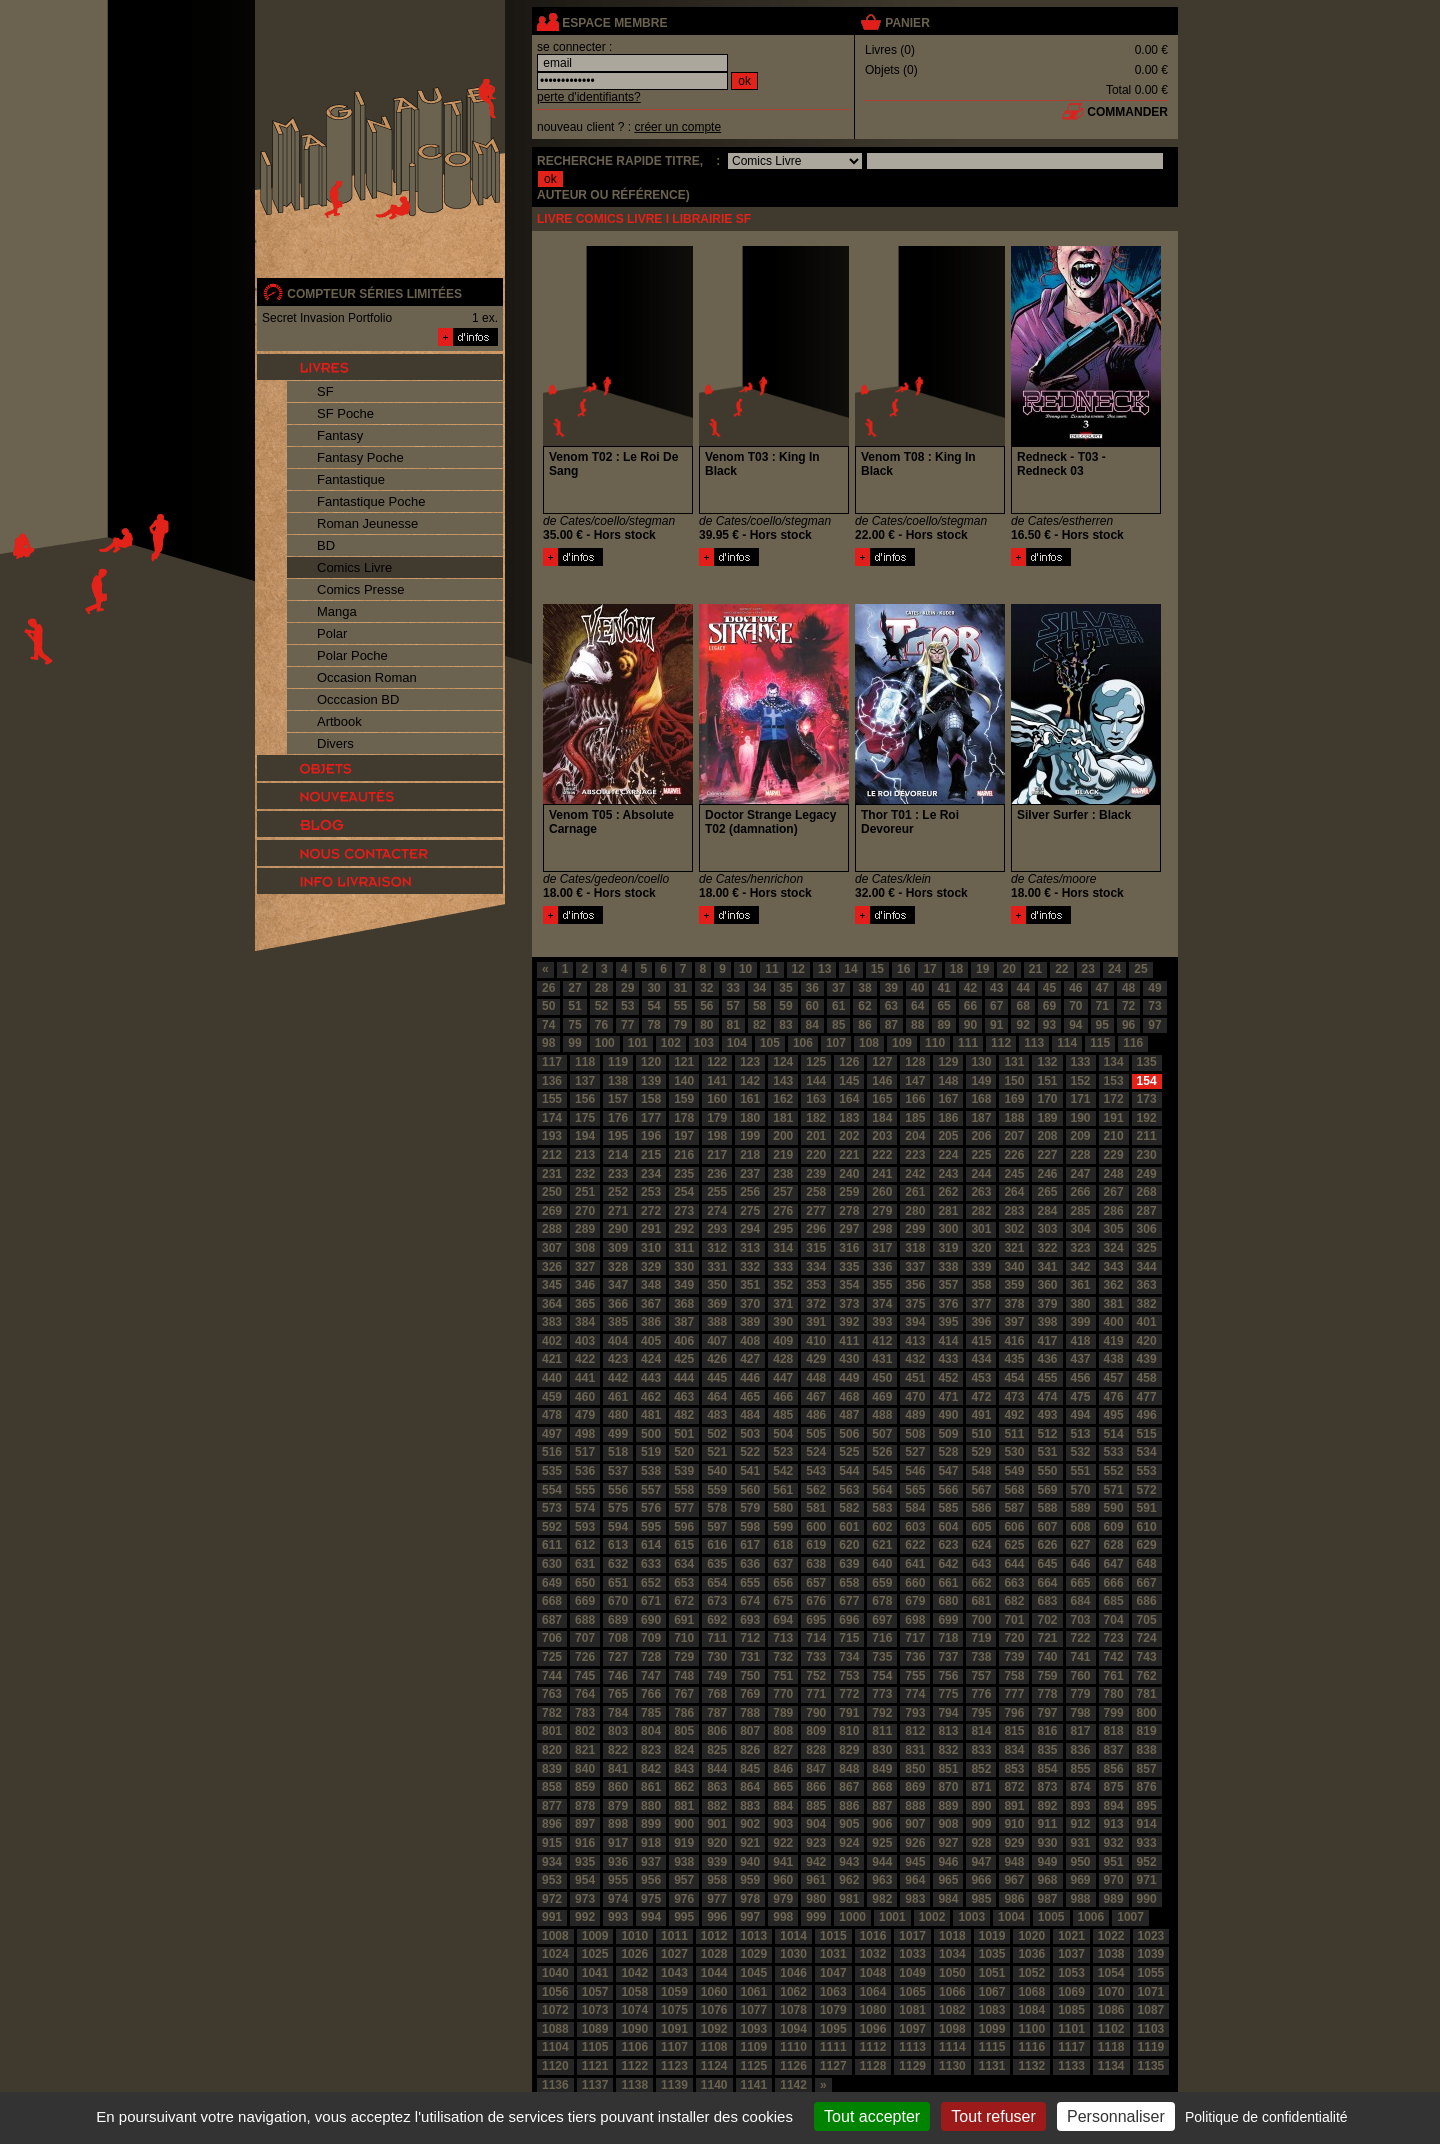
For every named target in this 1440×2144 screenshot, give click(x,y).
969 (1081, 1880)
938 (684, 1862)
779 (1081, 1694)
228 (1081, 1155)
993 (618, 1917)
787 (717, 1713)
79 (680, 1025)
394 (915, 1322)
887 (882, 1806)
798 (1081, 1713)
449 (849, 1378)
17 (929, 969)
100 (605, 1043)
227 (1047, 1155)
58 (759, 1006)
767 (684, 1694)
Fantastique (351, 479)
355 (882, 1285)
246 (1047, 1174)
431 (882, 1359)
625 (1014, 1545)
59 (785, 1006)
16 (903, 969)
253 (651, 1192)
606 (1014, 1527)
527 (915, 1452)
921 (750, 1843)
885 (816, 1806)
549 (1014, 1471)
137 (585, 1081)
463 (684, 1397)
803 (618, 1731)
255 (717, 1192)
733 (816, 1657)
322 (1047, 1248)
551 (1081, 1471)
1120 (555, 2066)
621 (882, 1545)
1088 (555, 2029)
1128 (873, 2066)
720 (1014, 1638)
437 (1081, 1359)
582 (849, 1508)
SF (325, 391)
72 (1128, 1006)
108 (869, 1043)
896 (552, 1824)
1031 (833, 1954)
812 (915, 1731)
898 (618, 1824)
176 (618, 1118)
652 (651, 1583)
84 (812, 1025)
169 (1014, 1099)
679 (915, 1601)
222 (882, 1155)
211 (1147, 1136)
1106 (634, 2047)
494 (1081, 1415)
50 (548, 1006)
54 (653, 1006)
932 (1114, 1843)
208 (1047, 1136)
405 (651, 1341)
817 (1081, 1731)
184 (882, 1118)
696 (849, 1620)
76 (601, 1025)
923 (816, 1843)
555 (585, 1490)
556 (618, 1490)
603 (915, 1527)
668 (552, 1601)
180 (750, 1118)
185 (915, 1118)
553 (1147, 1471)
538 (651, 1471)
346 (585, 1285)
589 (1081, 1508)
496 (1147, 1415)
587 (1014, 1508)
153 (1114, 1081)
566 (948, 1490)
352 (783, 1285)
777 (1014, 1694)
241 (882, 1174)
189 (1047, 1118)
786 (684, 1713)
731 (750, 1657)
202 (849, 1136)
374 (882, 1304)
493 (1047, 1415)
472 (981, 1397)
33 (733, 988)
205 (948, 1136)
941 (783, 1862)
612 (585, 1545)
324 (1114, 1248)
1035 (992, 1954)
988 (1081, 1899)
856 (1114, 1769)
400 (1114, 1322)
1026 (634, 1954)
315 (816, 1248)
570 (1081, 1490)
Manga (337, 611)
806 (717, 1731)
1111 (833, 2047)
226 (1014, 1155)
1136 (555, 2085)
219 (783, 1155)
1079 (833, 2010)
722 (1081, 1638)
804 (651, 1731)
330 (684, 1267)
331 (717, 1267)
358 (981, 1285)
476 (1114, 1397)
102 (671, 1043)
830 (882, 1750)
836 (1081, 1750)
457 (1114, 1378)
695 (816, 1620)
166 (915, 1099)
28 (601, 988)
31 (680, 988)
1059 (674, 1992)
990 (1147, 1899)
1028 (714, 1954)
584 (915, 1508)
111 (968, 1043)
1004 (1011, 1917)
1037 (1071, 1954)
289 (585, 1229)
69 (1049, 1006)
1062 (793, 1992)
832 (948, 1750)
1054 (1111, 1973)
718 (948, 1638)
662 (981, 1583)
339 (981, 1267)
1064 (873, 1992)
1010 (634, 1936)
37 (838, 988)
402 (552, 1341)
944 (882, 1862)
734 (849, 1657)
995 (684, 1917)
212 (552, 1155)
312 (717, 1248)
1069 (1071, 1992)
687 (552, 1620)
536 (585, 1471)
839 (552, 1769)
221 (849, 1155)
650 (585, 1583)
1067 (992, 1992)
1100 (1031, 2029)
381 (1114, 1304)
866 (816, 1787)
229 (1114, 1155)
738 (981, 1657)
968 (1047, 1880)
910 (1014, 1824)
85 (838, 1025)
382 (1147, 1304)
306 (1147, 1229)
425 (684, 1359)
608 (1081, 1527)
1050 (952, 1973)
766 (651, 1694)
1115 (992, 2047)
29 (627, 988)
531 (1047, 1452)
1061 (754, 1992)
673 (717, 1601)
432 (915, 1359)
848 (849, 1769)
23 (1088, 969)
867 (849, 1787)
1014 (793, 1936)
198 (717, 1136)
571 (1114, 1490)
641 (915, 1564)
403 (585, 1341)
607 (1047, 1527)
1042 (634, 1973)
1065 (912, 1992)
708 (618, 1638)
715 (849, 1638)
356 (915, 1285)
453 (981, 1378)
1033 (912, 1954)
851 (948, 1769)
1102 (1111, 2029)
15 (877, 969)
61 (838, 1006)
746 (618, 1676)
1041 (595, 1973)
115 (1100, 1043)
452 (948, 1378)
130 (981, 1062)
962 (849, 1880)
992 (585, 1917)
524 (816, 1452)
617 (750, 1545)
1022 (1111, 1936)
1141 (754, 2085)
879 (618, 1806)
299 (915, 1229)
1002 (932, 1917)
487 (849, 1415)
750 (750, 1676)
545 (882, 1471)
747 (651, 1676)
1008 (555, 1936)
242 (915, 1174)
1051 (992, 1973)
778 (1047, 1694)
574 (585, 1508)
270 (585, 1211)
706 (552, 1638)
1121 (595, 2066)
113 (1034, 1043)
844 (717, 1769)
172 (1114, 1099)
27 (574, 988)
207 (1014, 1136)
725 (552, 1657)
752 (816, 1676)
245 (1014, 1174)
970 (1114, 1880)
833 (981, 1750)
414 (948, 1341)
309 (618, 1248)
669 (585, 1601)
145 (849, 1081)
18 (956, 969)
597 (717, 1527)
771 (816, 1694)
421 (552, 1359)
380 (1081, 1304)
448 (816, 1378)
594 (618, 1527)
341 (1047, 1267)
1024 (555, 1954)
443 (651, 1378)
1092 (714, 2029)
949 (1047, 1862)
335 (849, 1267)
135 (1147, 1062)
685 (1114, 1601)
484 (750, 1415)
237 (750, 1174)
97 (1154, 1025)
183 (849, 1118)
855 (1081, 1769)
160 (717, 1099)
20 (1008, 969)
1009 (595, 1936)
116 (1133, 1043)
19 (982, 969)
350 (717, 1285)
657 (816, 1583)
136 (552, 1081)
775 (948, 1694)
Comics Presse (360, 589)
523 (783, 1452)
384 (585, 1322)
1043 (674, 1973)
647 (1114, 1564)
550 (1047, 1471)
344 (1147, 1267)
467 (816, 1397)
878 (585, 1806)
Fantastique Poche (371, 501)
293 (717, 1229)
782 (552, 1713)
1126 (793, 2066)
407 (717, 1341)
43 (996, 988)
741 (1081, 1657)
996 (717, 1917)
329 (651, 1267)
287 (1147, 1211)
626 (1047, 1545)
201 (816, 1136)
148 (948, 1081)
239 (816, 1174)
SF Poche (345, 413)
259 (849, 1192)
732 (783, 1657)
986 (1014, 1899)
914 (1147, 1824)
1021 (1071, 1936)
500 (651, 1434)
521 (717, 1452)
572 (1147, 1490)
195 (618, 1136)
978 (750, 1899)
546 (915, 1471)
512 (1047, 1434)
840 (585, 1769)
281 (948, 1211)
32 (706, 988)
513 (1081, 1434)
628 (1114, 1545)
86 (864, 1025)
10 (745, 969)
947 (981, 1862)
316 (849, 1248)
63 (891, 1006)
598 (750, 1527)
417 (1047, 1341)
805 (684, 1731)
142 (750, 1081)
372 (816, 1304)
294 (750, 1229)
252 (618, 1192)
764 (585, 1694)
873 (1047, 1787)
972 (552, 1899)
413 (915, 1341)
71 (1102, 1006)
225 (981, 1155)
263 (981, 1192)
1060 (714, 1992)
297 (849, 1229)
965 (948, 1880)
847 (816, 1769)
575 (618, 1508)
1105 (595, 2047)
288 (552, 1229)
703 (1081, 1620)
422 (585, 1359)
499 (618, 1434)
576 (651, 1508)
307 (552, 1248)
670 (618, 1601)
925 (882, 1843)
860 (618, 1787)
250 (552, 1192)
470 (915, 1397)
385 (618, 1322)
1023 (1151, 1936)
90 (970, 1025)
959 (750, 1880)
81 (733, 1025)
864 (750, 1787)
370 (750, 1304)
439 (1147, 1359)
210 (1114, 1136)
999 (816, 1917)
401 (1147, 1322)
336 (882, 1267)
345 (552, 1285)
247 (1081, 1174)
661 (948, 1583)
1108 (714, 2047)
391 (816, 1322)
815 (1014, 1731)
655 (750, 1583)
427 (750, 1359)
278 (849, 1211)
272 (651, 1211)
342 (1081, 1267)
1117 (1071, 2047)
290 (618, 1229)
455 (1047, 1378)
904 (816, 1824)
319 (948, 1248)
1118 (1111, 2047)
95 (1102, 1025)
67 (996, 1006)
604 (948, 1527)
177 (651, 1118)
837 (1114, 1750)
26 (548, 988)
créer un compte (677, 127)
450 (882, 1378)
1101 (1071, 2029)
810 (849, 1731)
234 (651, 1174)
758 (1014, 1676)
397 (1014, 1322)
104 (737, 1043)
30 (653, 988)
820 (552, 1750)
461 (618, 1397)
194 (585, 1136)
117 (552, 1062)
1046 (793, 1973)
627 (1081, 1545)
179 (717, 1118)
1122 (634, 2066)
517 (585, 1452)
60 (812, 1006)
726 (585, 1657)
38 (864, 988)
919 (684, 1843)
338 (948, 1267)
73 (1154, 1006)
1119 (1151, 2047)
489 (915, 1415)
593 (585, 1527)
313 (750, 1248)
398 (1047, 1322)
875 (1114, 1787)
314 (783, 1248)
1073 (595, 2010)
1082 (952, 2010)
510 (981, 1434)
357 (948, 1285)
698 (915, 1620)
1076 (714, 2010)
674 (750, 1601)
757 (981, 1676)
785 (651, 1713)
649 (552, 1583)
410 (816, 1341)
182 (816, 1118)
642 (948, 1564)
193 (552, 1136)
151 (1047, 1081)
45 (1049, 988)
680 (948, 1601)
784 (618, 1713)
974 (618, 1899)
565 (915, 1490)
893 (1081, 1806)
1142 (793, 2085)
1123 (674, 2066)
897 (585, 1824)
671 (651, 1601)
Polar (332, 633)
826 (750, 1750)
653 (684, 1583)
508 (915, 1434)
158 (651, 1099)
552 (1114, 1471)
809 (816, 1731)
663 (1014, 1583)
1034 (952, 1954)
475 (1081, 1397)
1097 (912, 2029)
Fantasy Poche (360, 457)
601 (849, 1527)
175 (585, 1118)
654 (717, 1583)
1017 (912, 1936)
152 (1081, 1081)
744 (552, 1676)
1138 (634, 2085)
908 (948, 1824)
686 (1147, 1601)
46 (1075, 988)
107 (836, 1043)
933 (1147, 1843)
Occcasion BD (358, 699)
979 (783, 1899)
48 (1128, 988)
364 (552, 1304)
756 (948, 1676)
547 (948, 1471)
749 (717, 1676)
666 (1114, 1583)
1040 (555, 1973)
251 (585, 1192)
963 (882, 1880)
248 (1114, 1174)
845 (750, 1769)
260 (882, 1192)
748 (684, 1676)
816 (1047, 1731)
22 (1061, 969)
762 (1147, 1676)
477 (1147, 1397)
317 (882, 1248)
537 (618, 1471)
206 (981, 1136)
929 (1014, 1843)
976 (684, 1899)
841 (618, 1769)
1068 (1031, 1992)
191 (1114, 1118)
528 (948, 1452)
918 (651, 1843)
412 (882, 1341)
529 (981, 1452)
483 (717, 1415)
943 (849, 1862)
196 (651, 1136)
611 (552, 1545)
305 (1114, 1229)
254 (684, 1192)
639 (849, 1564)
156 (585, 1099)
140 (684, 1081)
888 (915, 1806)
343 (1114, 1267)
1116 (1031, 2047)
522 (750, 1452)
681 (981, 1601)
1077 (754, 2010)
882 (717, 1806)
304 (1081, 1229)
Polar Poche (352, 655)
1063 (833, 1992)
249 (1147, 1174)
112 (1001, 1043)
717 (915, 1638)
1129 (912, 2066)
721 (1047, 1638)
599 (783, 1527)
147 (915, 1081)
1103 (1151, 2029)
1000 (852, 1917)
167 (948, 1099)
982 (882, 1899)
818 (1114, 1731)
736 (915, 1657)
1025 (595, 1954)
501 (684, 1434)
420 (1147, 1341)
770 (783, 1694)
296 (816, 1229)
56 (706, 1006)
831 (915, 1750)
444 (684, 1378)
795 (981, 1713)
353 (816, 1285)
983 (915, 1899)
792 (882, 1713)
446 (750, 1378)
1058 (634, 1992)
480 (618, 1415)
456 (1081, 1378)
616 (717, 1545)
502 (717, 1434)
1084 (1031, 2010)
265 (1047, 1192)
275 (750, 1211)
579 (750, 1508)
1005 (1051, 1917)
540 (717, 1471)
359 (1014, 1285)
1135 (1151, 2066)
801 (552, 1731)
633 (651, 1564)
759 (1047, 1676)
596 (684, 1527)
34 (759, 988)
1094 (793, 2029)
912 (1081, 1824)
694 (783, 1620)
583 (882, 1508)
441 (585, 1378)
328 (618, 1267)
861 (651, 1787)
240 (849, 1174)
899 (651, 1824)
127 (882, 1062)
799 (1114, 1713)
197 (684, 1136)
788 (750, 1713)
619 (816, 1545)
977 (717, 1899)
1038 (1111, 1954)
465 (750, 1397)
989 (1114, 1899)
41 (943, 988)
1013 (754, 1936)
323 (1081, 1248)
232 (585, 1174)
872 (1014, 1787)
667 (1147, 1583)
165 (882, 1099)
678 (882, 1601)
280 (915, 1211)
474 (1047, 1397)
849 (882, 1769)
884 (783, 1806)
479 (585, 1415)
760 (1081, 1676)
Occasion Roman (367, 677)
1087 (1151, 2010)
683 (1047, 1601)
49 (1154, 988)
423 (618, 1359)
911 (1047, 1824)
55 (680, 1006)
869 (915, 1787)
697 (882, 1620)
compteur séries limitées (374, 294)
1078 (793, 2010)
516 (552, 1452)
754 (882, 1676)
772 (849, 1694)
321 (1014, 1248)
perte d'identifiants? (589, 97)
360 (1047, 1285)
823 (651, 1750)
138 (618, 1081)
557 (651, 1490)
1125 (754, 2066)
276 (783, 1211)
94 (1075, 1025)
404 (618, 1341)
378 (1014, 1304)
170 (1047, 1099)
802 (585, 1731)
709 (651, 1638)
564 (882, 1490)
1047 (833, 1973)
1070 (1111, 1992)
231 (552, 1174)
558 (684, 1490)
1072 (555, 2010)
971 (1147, 1880)
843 (684, 1769)
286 (1114, 1211)
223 (915, 1155)
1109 (754, 2047)
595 (651, 1527)
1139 (674, 2085)
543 (816, 1471)
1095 (833, 2029)
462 (651, 1397)
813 (948, 1731)
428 (783, 1359)
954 (585, 1880)
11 (771, 969)
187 (981, 1118)
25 (1140, 969)
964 (915, 1880)
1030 (793, 1954)
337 (915, 1267)
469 (882, 1397)
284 (1047, 1211)
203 (882, 1136)
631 (585, 1564)
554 (552, 1490)
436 (1047, 1359)
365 (585, 1304)
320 (981, 1248)
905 (849, 1824)
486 (816, 1415)
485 (783, 1415)
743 (1147, 1657)
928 (981, 1843)
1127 (833, 2066)
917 (618, 1843)
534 (1147, 1452)
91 (996, 1025)
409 (783, 1341)
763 (552, 1694)
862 (684, 1787)
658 (849, 1583)
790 (816, 1713)
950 (1081, 1862)
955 (618, 1880)
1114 (952, 2047)
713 (783, 1638)
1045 (754, 1973)
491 (981, 1415)
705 (1147, 1620)
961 (816, 1880)
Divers (335, 743)
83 (785, 1025)
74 (548, 1025)
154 (1147, 1081)
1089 (595, 2029)
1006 (1091, 1917)
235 (684, 1174)
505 (816, 1434)
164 (849, 1099)
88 (917, 1025)
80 (706, 1025)
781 (1147, 1694)
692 (717, 1620)
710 (684, 1638)
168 (981, 1099)
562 (816, 1490)
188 (1014, 1118)
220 (816, 1155)
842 (651, 1769)
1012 (714, 1936)
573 (552, 1508)
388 (717, 1322)
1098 (952, 2029)
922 (783, 1843)
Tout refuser (993, 2116)
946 (948, 1862)
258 (816, 1192)
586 (981, 1508)
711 (717, 1638)
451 (915, 1378)
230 (1147, 1155)
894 (1114, 1806)
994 (651, 1917)
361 (1081, 1285)
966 (981, 1880)
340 (1014, 1267)
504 (783, 1434)
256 (750, 1192)
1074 (634, 2010)
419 (1114, 1341)
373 (849, 1304)
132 (1047, 1062)
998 (783, 1917)
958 (717, 1880)
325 (1147, 1248)
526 (882, 1452)
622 (915, 1545)
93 (1049, 1025)
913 (1114, 1824)
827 (783, 1750)
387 (684, 1322)
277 (816, 1211)
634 (684, 1564)
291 (651, 1229)
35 (785, 988)
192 (1147, 1118)
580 (783, 1508)
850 (915, 1769)
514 (1114, 1434)
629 (1147, 1545)
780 (1114, 1694)
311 (684, 1248)
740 (1047, 1657)
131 (1014, 1062)
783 (585, 1713)
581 (816, 1508)
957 (684, 1880)
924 (849, 1843)
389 (750, 1322)
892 (1047, 1806)
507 (882, 1434)
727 (618, 1657)
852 (981, 1769)
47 (1102, 988)
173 (1147, 1099)
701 (1014, 1620)
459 (552, 1397)
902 (750, 1824)
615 (684, 1545)
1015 (833, 1936)
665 (1081, 1583)
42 (970, 988)
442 (618, 1378)
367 (651, 1304)
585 (948, 1508)
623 (948, 1545)
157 (618, 1099)
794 (948, 1713)
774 (915, 1694)
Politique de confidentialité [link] (1266, 2117)
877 (552, 1806)
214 (618, 1155)
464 (717, 1397)
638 (816, 1564)
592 (552, 1527)
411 (849, 1341)
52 (601, 1006)
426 (717, 1359)
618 (783, 1545)
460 (585, 1397)
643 (981, 1564)
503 (750, 1434)
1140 (714, 2085)
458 (1147, 1378)
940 (750, 1862)
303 (1047, 1229)
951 (1114, 1862)
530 (1014, 1452)
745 (585, 1676)
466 (783, 1397)
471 (948, 1397)
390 (783, 1322)
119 (618, 1062)
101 (638, 1043)
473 (1014, 1397)
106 (803, 1043)
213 (585, 1155)
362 (1114, 1285)
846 (783, 1769)
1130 (952, 2066)
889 (948, 1806)
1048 (873, 1973)
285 (1081, 1211)
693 (750, 1620)
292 (684, 1229)
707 (585, 1638)
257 (783, 1192)
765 (618, 1694)
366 (618, 1304)
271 (618, 1211)
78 (653, 1025)
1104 (555, 2047)
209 (1081, 1136)
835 (1047, 1750)
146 (882, 1081)
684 (1081, 1601)
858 (552, 1787)
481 (651, 1415)
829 (849, 1750)
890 (981, 1806)
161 (750, 1099)
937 (651, 1862)
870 (948, 1787)
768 (717, 1694)
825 (717, 1750)
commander (1127, 112)
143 (783, 1081)
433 (948, 1359)
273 (684, 1211)
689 (618, 1620)
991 (552, 1917)
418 (1081, 1341)
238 (783, 1174)
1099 (992, 2029)
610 (1147, 1527)
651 (618, 1583)
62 (864, 1006)
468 (849, 1397)
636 (750, 1564)
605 (981, 1527)
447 (783, 1378)
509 (948, 1434)
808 (783, 1731)
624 (981, 1545)
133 (1081, 1062)
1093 (754, 2029)
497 (552, 1434)
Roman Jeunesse (367, 523)
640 (882, 1564)
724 (1147, 1638)
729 (684, 1657)
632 (618, 1564)
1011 (674, 1936)
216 (684, 1155)
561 (783, 1490)
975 (651, 1899)
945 (915, 1862)
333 (783, 1267)
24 (1114, 969)
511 (1014, 1434)
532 (1081, 1452)
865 (783, 1787)
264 (1014, 1192)
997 (750, 1917)
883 (750, 1806)
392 (849, 1322)
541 (750, 1471)
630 (552, 1564)
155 (552, 1099)
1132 (1031, 2066)
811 (882, 1731)
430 (849, 1359)
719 (981, 1638)
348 (651, 1285)
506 (849, 1434)
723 (1114, 1638)
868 (882, 1787)
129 (948, 1062)
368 (684, 1304)
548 (981, 1471)
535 (552, 1471)
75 (574, 1025)
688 (585, 1620)
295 (783, 1229)
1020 (1031, 1936)
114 (1067, 1043)
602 (882, 1527)
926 (915, 1843)
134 (1114, 1062)
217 (717, 1155)
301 (981, 1229)
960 (783, 1880)
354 (849, 1285)
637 (783, 1564)
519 (651, 1452)
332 (750, 1267)
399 (1081, 1322)
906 (882, 1824)
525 (849, 1452)
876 (1147, 1787)
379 (1047, 1304)
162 (783, 1099)
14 (850, 969)
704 (1114, 1620)
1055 (1151, 1973)
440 (552, 1378)
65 (943, 1006)
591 (1147, 1508)
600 (816, 1527)
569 (1047, 1490)
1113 (912, 2047)
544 (849, 1471)
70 (1075, 1006)
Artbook (339, 721)
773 (882, 1694)
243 (948, 1174)
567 (981, 1490)
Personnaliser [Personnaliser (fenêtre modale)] (1116, 2116)
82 (759, 1025)
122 (717, 1062)
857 (1147, 1769)
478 (552, 1415)
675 (783, 1601)
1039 (1151, 1954)
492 (1014, 1415)
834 (1014, 1750)
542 (783, 1471)
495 (1114, 1415)
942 (816, 1862)
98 (548, 1043)
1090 (634, 2029)
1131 (992, 2066)
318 (915, 1248)
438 (1114, 1359)
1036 (1031, 1954)
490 (948, 1415)
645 (1047, 1564)
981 (849, 1899)
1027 (674, 1954)
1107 (674, 2047)
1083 (992, 2010)
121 (684, 1062)
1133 (1071, 2066)
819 (1147, 1731)
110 (935, 1043)
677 (849, 1601)
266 (1081, 1192)
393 (882, 1322)
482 (684, 1415)
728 (651, 1657)
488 (882, 1415)
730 (717, 1657)
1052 (1031, 1973)
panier (907, 23)
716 (882, 1638)
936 (618, 1862)
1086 (1111, 2010)
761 (1114, 1676)
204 (915, 1136)
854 (1047, 1769)
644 (1014, 1564)
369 (717, 1304)
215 (651, 1155)
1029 (754, 1954)
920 (717, 1843)
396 (981, 1322)
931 (1081, 1843)
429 (816, 1359)
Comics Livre (354, 567)
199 (750, 1136)
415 (981, 1341)
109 (902, 1043)
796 (1014, 1713)
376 (948, 1304)
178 (684, 1118)
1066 (952, 1992)
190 (1081, 1118)
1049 (912, 1973)
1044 (714, 1973)
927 (948, 1843)
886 (849, 1806)
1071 (1151, 1992)
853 (1014, 1769)
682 (1014, 1601)
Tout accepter (872, 2116)
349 (684, 1285)
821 (585, 1750)
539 (684, 1471)
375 (915, 1304)
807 (750, 1731)
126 (849, 1062)
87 (891, 1025)
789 (783, 1713)
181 (783, 1118)
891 (1014, 1806)
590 (1114, 1508)
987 (1047, 1899)
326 (552, 1267)
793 (915, 1713)
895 (1147, 1806)
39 (891, 988)
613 (618, 1545)
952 (1147, 1862)
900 (684, 1824)
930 (1047, 1843)
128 (915, 1062)
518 (618, 1452)
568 (1014, 1490)
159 (684, 1099)
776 (981, 1694)
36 (812, 988)
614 (651, 1545)
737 (948, 1657)
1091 (674, 2029)
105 (770, 1043)
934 (552, 1862)
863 (717, 1787)
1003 (971, 1917)
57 (733, 1006)
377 (981, 1304)
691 (684, 1620)
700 (981, 1620)
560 (750, 1490)
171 (1081, 1099)
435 (1014, 1359)
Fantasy (340, 435)
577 (684, 1508)
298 (882, 1229)
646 (1081, 1564)
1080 (873, 2010)
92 (1022, 1025)
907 (915, 1824)
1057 (595, 1992)
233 (618, 1174)
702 (1047, 1620)
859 (585, 1787)
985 (981, 1899)
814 (981, 1731)
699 (948, 1620)
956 (651, 1880)
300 (948, 1229)
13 (824, 969)
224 (948, 1155)
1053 (1071, 1973)
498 (585, 1434)
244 (981, 1174)
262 (948, 1192)
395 (948, 1322)
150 (1014, 1081)
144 (816, 1081)
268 (1147, 1192)
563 (849, 1490)
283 (1014, 1211)
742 (1114, 1657)
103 (704, 1043)
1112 (873, 2047)
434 (981, 1359)
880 (651, 1806)
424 (651, 1359)
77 (627, 1025)
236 (717, 1174)
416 (1014, 1341)
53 (627, 1006)
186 (948, 1118)
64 (917, 1006)
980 (816, 1899)
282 (981, 1211)
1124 (714, 2066)
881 (684, 1806)
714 (816, 1638)
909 (981, 1824)
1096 (873, 2029)
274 (717, 1211)
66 (970, 1006)
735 (882, 1657)
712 (750, 1638)
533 (1114, 1452)
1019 (992, 1936)
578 (717, 1508)
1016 (873, 1936)
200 (783, 1136)
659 (882, 1583)
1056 (555, 1992)
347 (618, 1285)
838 (1147, 1750)
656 (783, 1583)
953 (552, 1880)
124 (783, 1062)
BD (326, 545)
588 (1047, 1508)
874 (1081, 1787)
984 (948, 1899)
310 (651, 1248)
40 (917, 988)
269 (552, 1211)
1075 (674, 2010)
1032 (873, 1954)
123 (750, 1062)
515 (1147, 1434)
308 (585, 1248)
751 (783, 1676)
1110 (793, 2047)
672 (684, 1601)
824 (684, 1750)
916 (585, 1843)
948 (1014, 1862)
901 (717, 1824)
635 (717, 1564)
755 (915, 1676)
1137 (595, 2085)
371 (783, 1304)
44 (1022, 988)
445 (717, 1378)
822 (618, 1750)
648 (1147, 1564)
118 (585, 1062)
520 (684, 1452)
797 (1047, 1713)
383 (552, 1322)
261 (915, 1192)
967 (1014, 1880)
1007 (1130, 1917)
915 (552, 1843)
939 (717, 1862)
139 (651, 1081)
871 (981, 1787)
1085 (1071, 2010)
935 (585, 1862)
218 (750, 1155)
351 (750, 1285)
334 (816, 1267)
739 (1014, 1657)
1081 (912, 2010)
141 (717, 1081)
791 (849, 1713)
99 (574, 1043)
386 (651, 1322)
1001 (892, 1917)
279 (882, 1211)
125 (816, 1062)
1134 (1111, 2066)
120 (651, 1062)
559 (717, 1490)
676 (816, 1601)
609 (1114, 1527)
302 (1014, 1229)
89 (943, 1025)
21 (1035, 969)
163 (816, 1099)
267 (1114, 1192)
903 (783, 1824)
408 (750, 1341)
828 (816, 1750)
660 (915, 1583)
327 (585, 1267)
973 (585, 1899)
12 (798, 969)
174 (552, 1118)
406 (684, 1341)
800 (1147, 1713)
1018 (952, 1936)
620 (849, 1545)
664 (1047, 1583)
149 (981, 1081)
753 (849, 1676)
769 (750, 1694)
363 (1147, 1285)
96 (1128, 1025)
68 (1022, 1006)
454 (1014, 1378)
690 (651, 1620)
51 (574, 1006)
